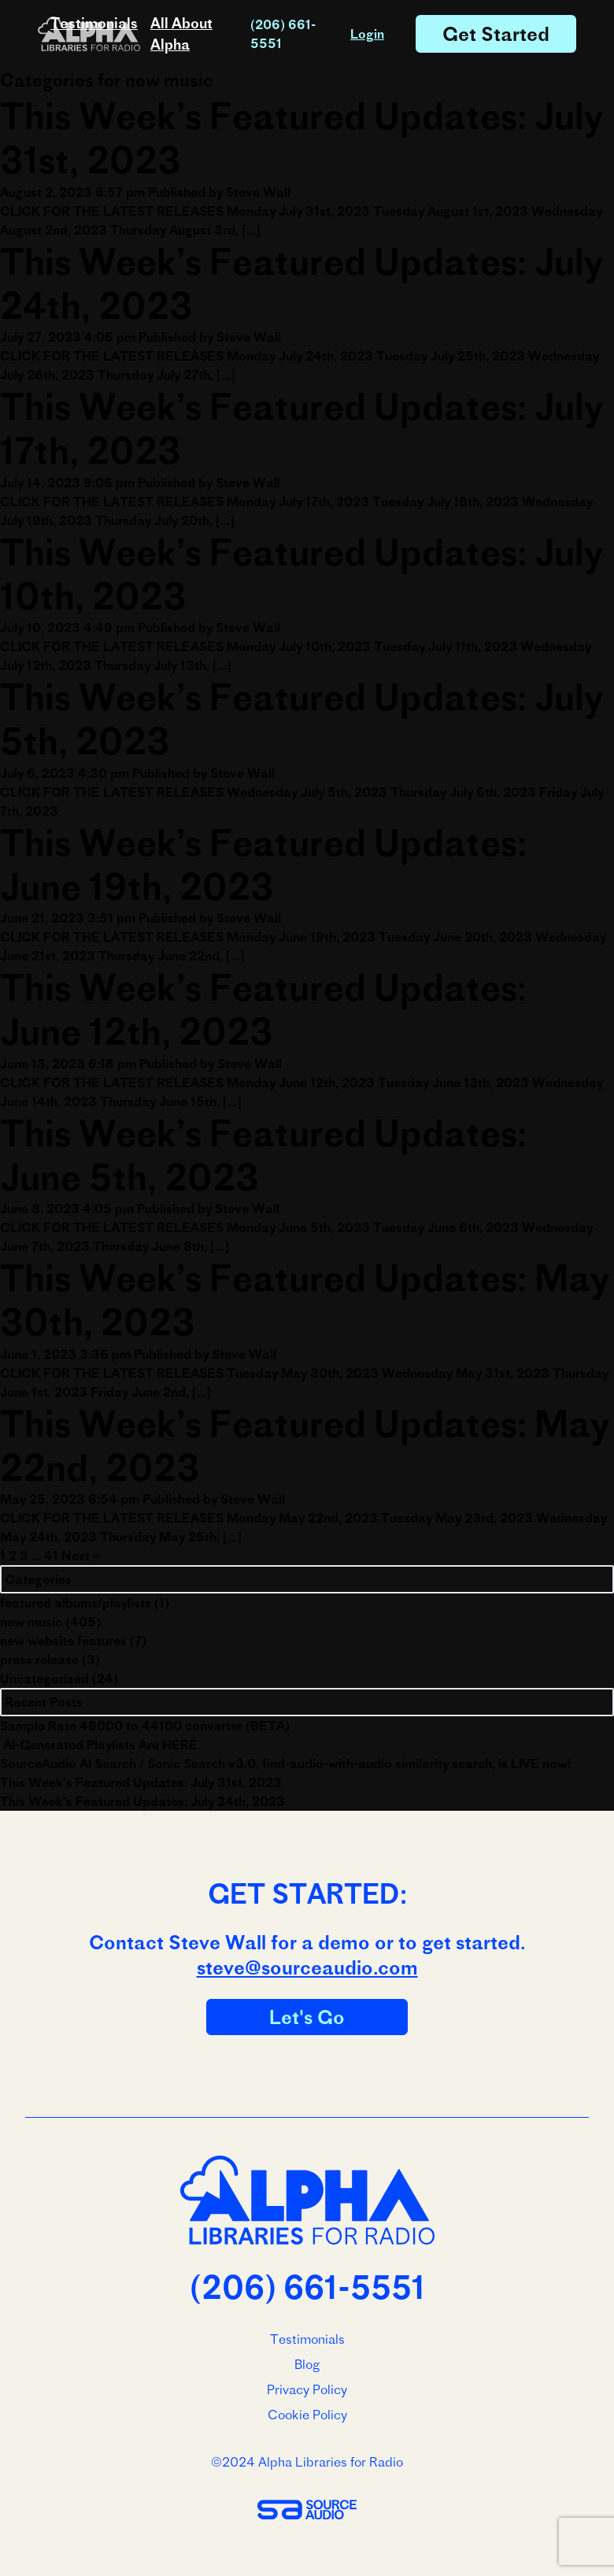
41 (51, 1556)
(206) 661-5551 (283, 34)
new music (31, 1622)
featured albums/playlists (75, 1603)
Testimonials (94, 23)
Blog (307, 2364)
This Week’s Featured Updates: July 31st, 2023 (141, 1782)
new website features (63, 1641)
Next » (80, 1556)
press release (39, 1659)
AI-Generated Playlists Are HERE (99, 1744)
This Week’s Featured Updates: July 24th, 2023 (142, 1801)
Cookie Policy (307, 2414)
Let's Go (307, 2017)
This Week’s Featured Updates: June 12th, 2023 (263, 1009)
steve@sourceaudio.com (307, 1967)
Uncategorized (44, 1678)
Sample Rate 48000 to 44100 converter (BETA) (145, 1726)
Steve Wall (258, 192)
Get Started (495, 34)
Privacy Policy (307, 2389)
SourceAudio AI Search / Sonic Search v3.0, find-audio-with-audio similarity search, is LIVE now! (285, 1763)
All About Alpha (181, 34)
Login (367, 34)
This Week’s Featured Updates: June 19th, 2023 (263, 864)
